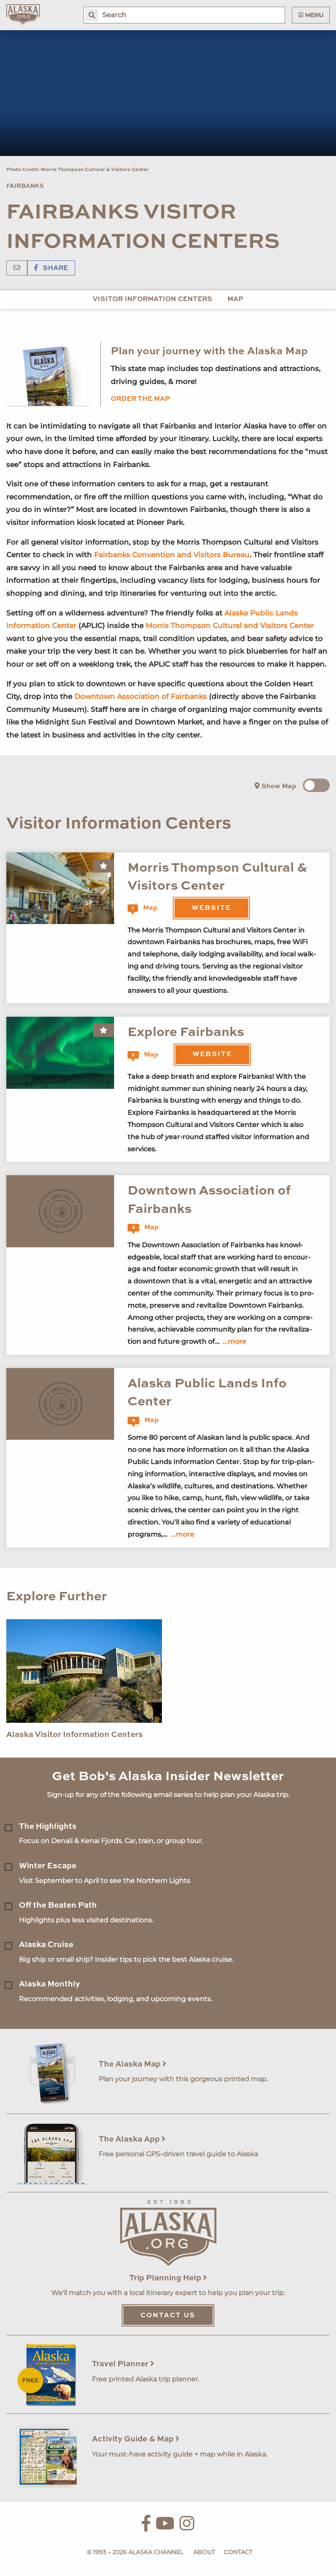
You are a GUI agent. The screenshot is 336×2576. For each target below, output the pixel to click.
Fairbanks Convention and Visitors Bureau (172, 555)
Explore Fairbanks (186, 1032)
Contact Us (168, 2315)
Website (211, 908)
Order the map (140, 399)
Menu (310, 15)
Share (51, 268)
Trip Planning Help (168, 2278)
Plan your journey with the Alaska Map (209, 351)
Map (235, 299)
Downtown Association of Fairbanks (140, 696)
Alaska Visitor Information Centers (74, 1735)
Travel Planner (123, 2364)
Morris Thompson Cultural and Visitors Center (230, 625)
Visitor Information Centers (152, 299)
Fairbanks (25, 186)
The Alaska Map (133, 2064)
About (204, 2552)
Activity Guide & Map (136, 2439)
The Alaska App (132, 2139)
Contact (238, 2552)
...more (234, 1341)
